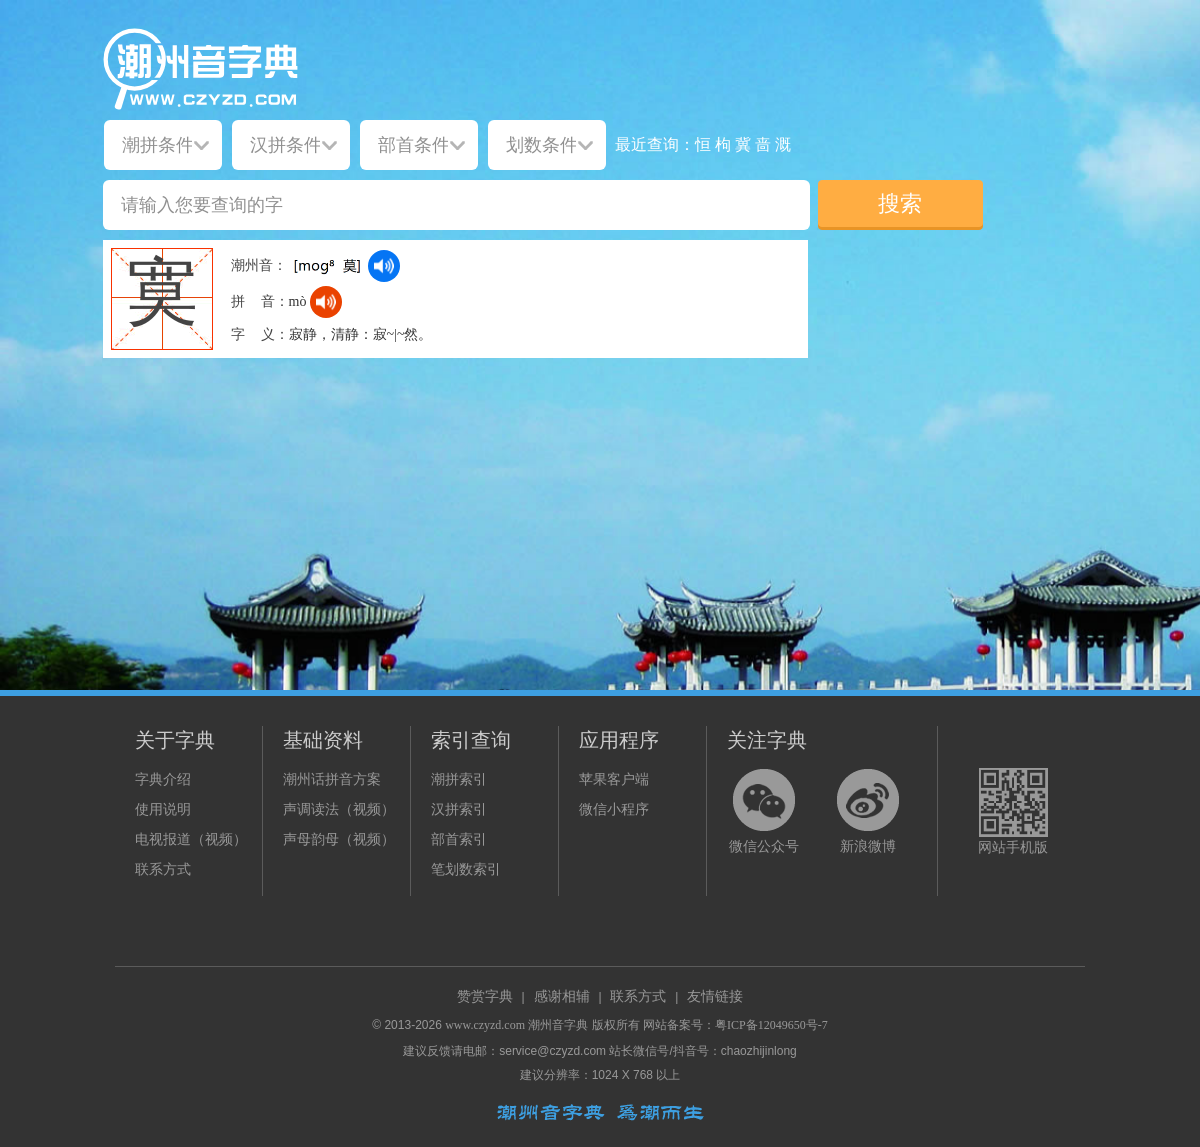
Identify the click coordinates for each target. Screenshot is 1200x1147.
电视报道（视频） (191, 839)
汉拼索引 (459, 809)
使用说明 (163, 809)
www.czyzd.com (485, 1025)
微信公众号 (764, 846)
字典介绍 (163, 779)
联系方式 (163, 869)
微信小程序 (614, 809)
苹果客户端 (614, 779)
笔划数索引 (466, 869)
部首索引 (459, 839)
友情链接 (715, 996)
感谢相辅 (562, 996)
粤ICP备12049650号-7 (771, 1025)
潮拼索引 (459, 779)
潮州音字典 (558, 1025)
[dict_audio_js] (384, 266)
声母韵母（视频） (339, 839)
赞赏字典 (485, 996)
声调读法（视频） (339, 809)
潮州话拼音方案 (332, 779)
